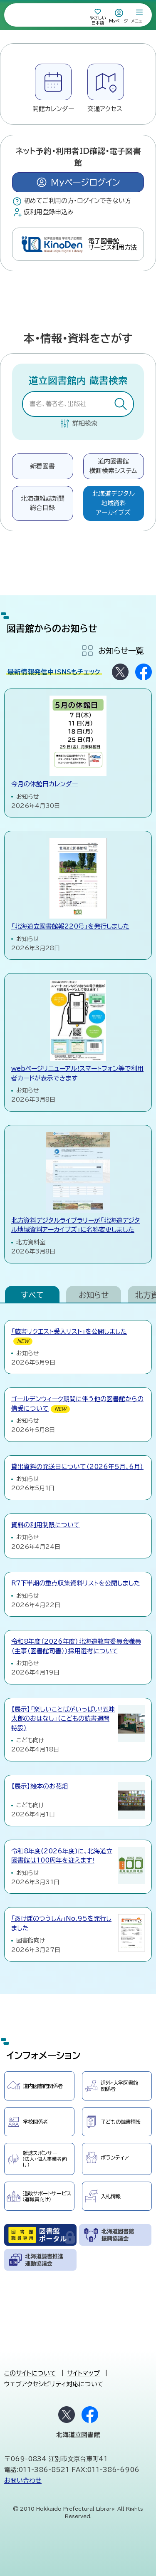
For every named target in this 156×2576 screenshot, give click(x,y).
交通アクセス (104, 109)
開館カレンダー (53, 109)
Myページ (118, 21)
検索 (120, 404)
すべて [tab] (32, 1295)
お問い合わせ (23, 2480)
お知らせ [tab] (94, 1295)
